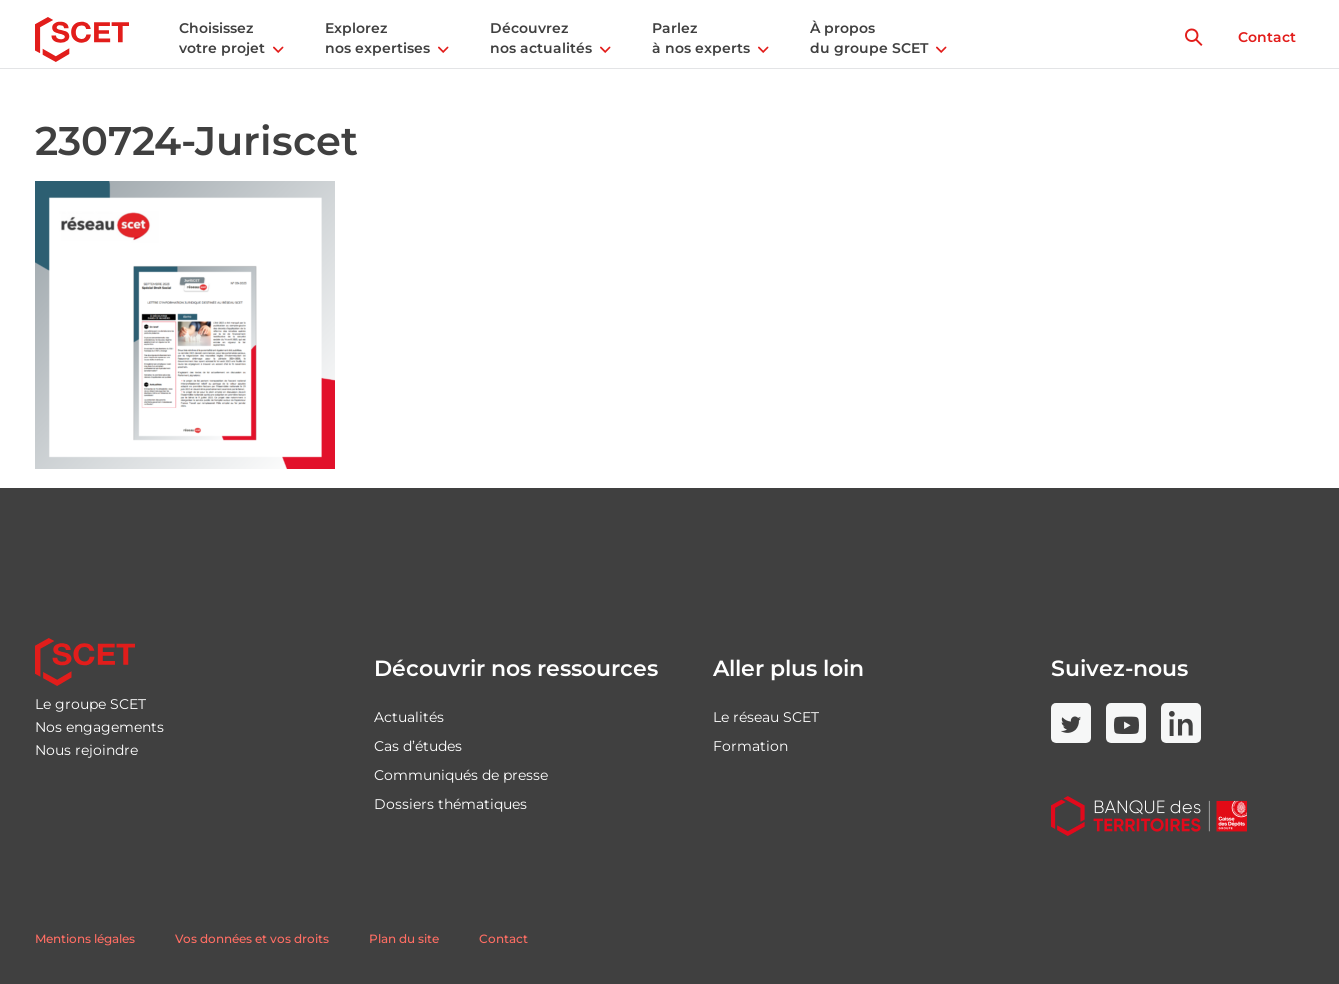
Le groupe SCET (90, 704)
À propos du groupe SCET (869, 38)
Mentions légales (85, 938)
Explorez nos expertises (377, 38)
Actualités (409, 717)
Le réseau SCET (766, 717)
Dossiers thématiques (450, 804)
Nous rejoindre (86, 750)
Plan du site (404, 938)
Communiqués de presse (461, 775)
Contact (1267, 37)
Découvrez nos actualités (541, 38)
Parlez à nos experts (701, 38)
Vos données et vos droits (252, 938)
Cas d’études (418, 746)
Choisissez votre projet (222, 38)
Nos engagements (99, 727)
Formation (750, 746)
